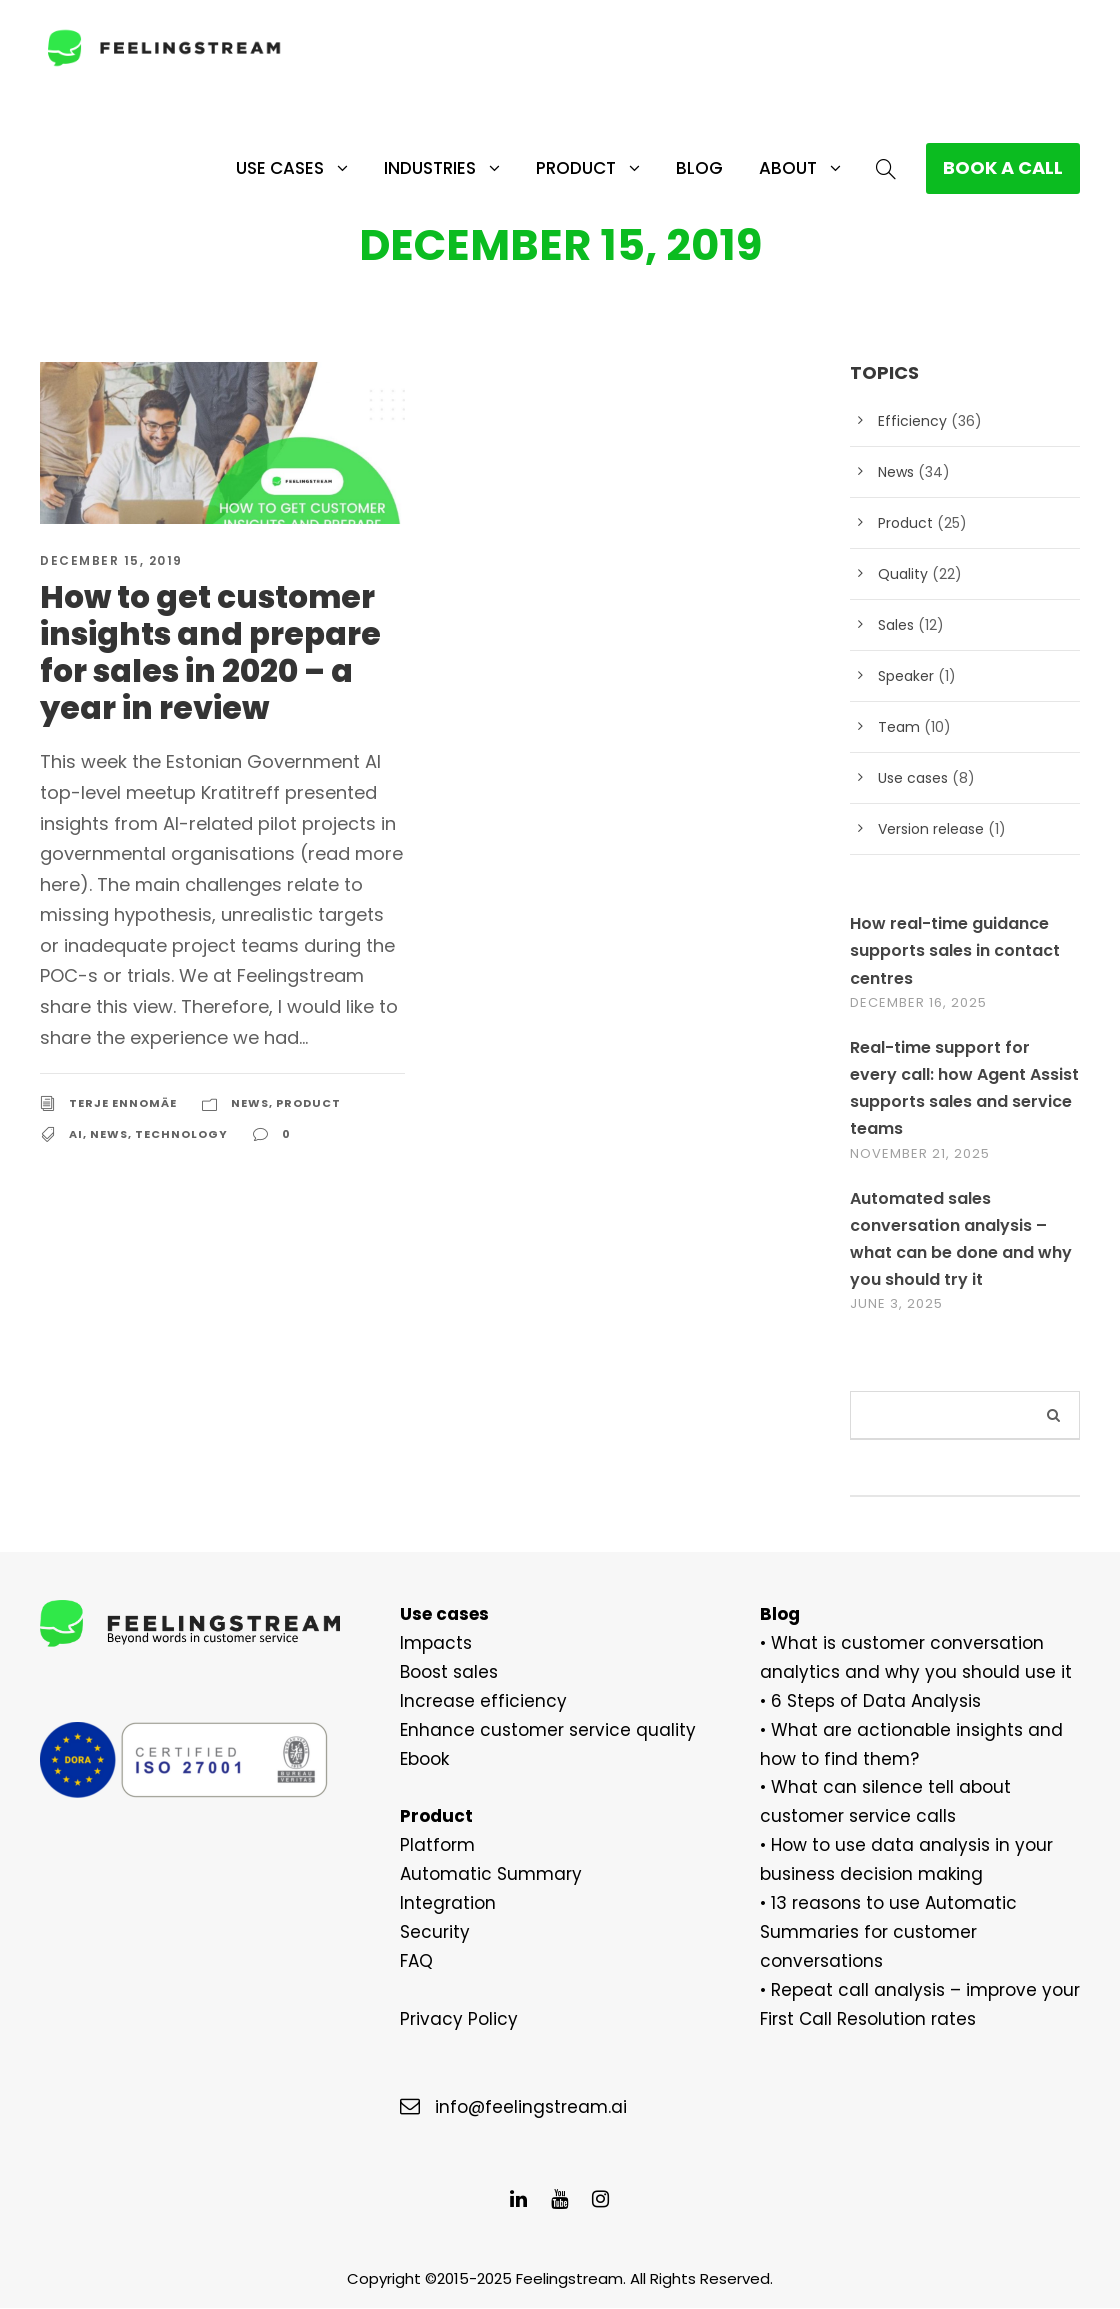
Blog (695, 167)
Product (569, 168)
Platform (431, 1845)
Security (430, 1932)
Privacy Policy (453, 2019)
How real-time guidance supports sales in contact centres (946, 951)
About (784, 168)
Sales (895, 626)
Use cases (255, 168)
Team (895, 728)
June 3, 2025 (896, 1304)
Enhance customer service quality (527, 1730)
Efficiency (908, 422)
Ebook (424, 1759)
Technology (179, 1104)
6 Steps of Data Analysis (863, 1701)
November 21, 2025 (923, 1154)
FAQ (417, 1961)
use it (935, 1672)
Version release (926, 830)
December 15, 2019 (112, 562)
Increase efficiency (470, 1701)
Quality (900, 575)
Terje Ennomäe (123, 1074)
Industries (416, 168)
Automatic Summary (476, 1874)
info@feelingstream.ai (517, 2107)
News (249, 1074)
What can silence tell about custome (907, 1787)
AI (75, 1104)
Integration (440, 1903)
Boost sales (444, 1672)
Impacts (430, 1643)
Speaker (904, 677)
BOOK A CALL (1001, 168)
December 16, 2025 (922, 1003)
